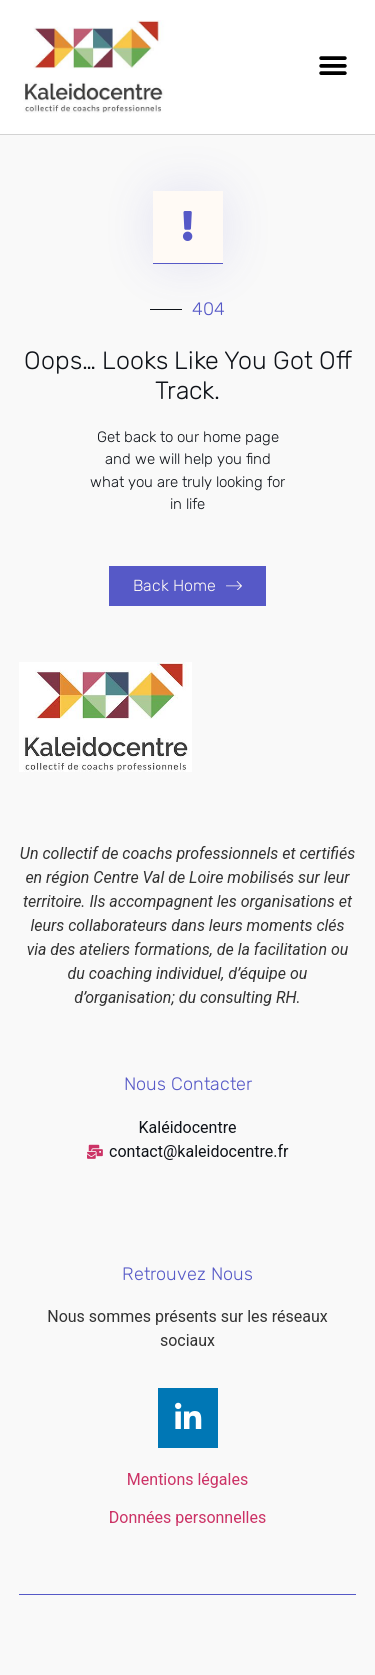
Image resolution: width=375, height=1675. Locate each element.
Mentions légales (187, 1479)
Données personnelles (187, 1517)
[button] (332, 66)
